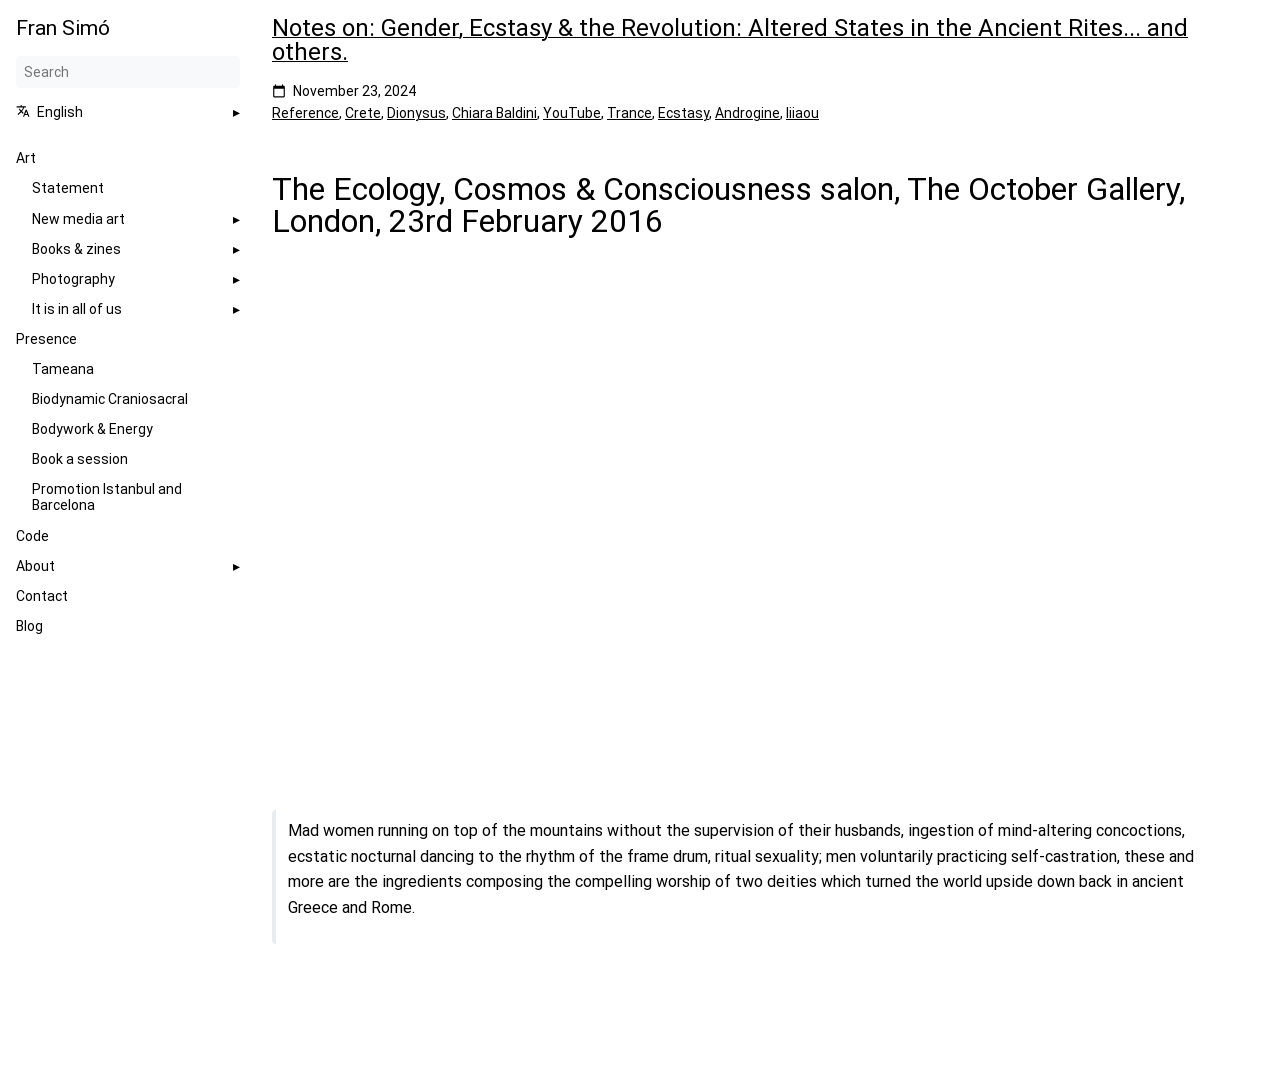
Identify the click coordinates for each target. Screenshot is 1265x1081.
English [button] (49, 112)
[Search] (128, 72)
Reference (305, 113)
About (35, 566)
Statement (68, 188)
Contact (42, 596)
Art (26, 158)
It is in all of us (77, 309)
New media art (78, 219)
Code (32, 536)
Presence (46, 339)
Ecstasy (683, 113)
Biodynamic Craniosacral (110, 399)
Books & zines (76, 249)
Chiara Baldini (494, 113)
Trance (629, 113)
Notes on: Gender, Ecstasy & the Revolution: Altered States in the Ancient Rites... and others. (730, 40)
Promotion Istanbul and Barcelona (107, 497)
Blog (29, 626)
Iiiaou (802, 113)
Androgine (747, 113)
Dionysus (416, 113)
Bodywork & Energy (92, 429)
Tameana (63, 369)
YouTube (572, 113)
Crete (363, 113)
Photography (73, 279)
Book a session (80, 459)
